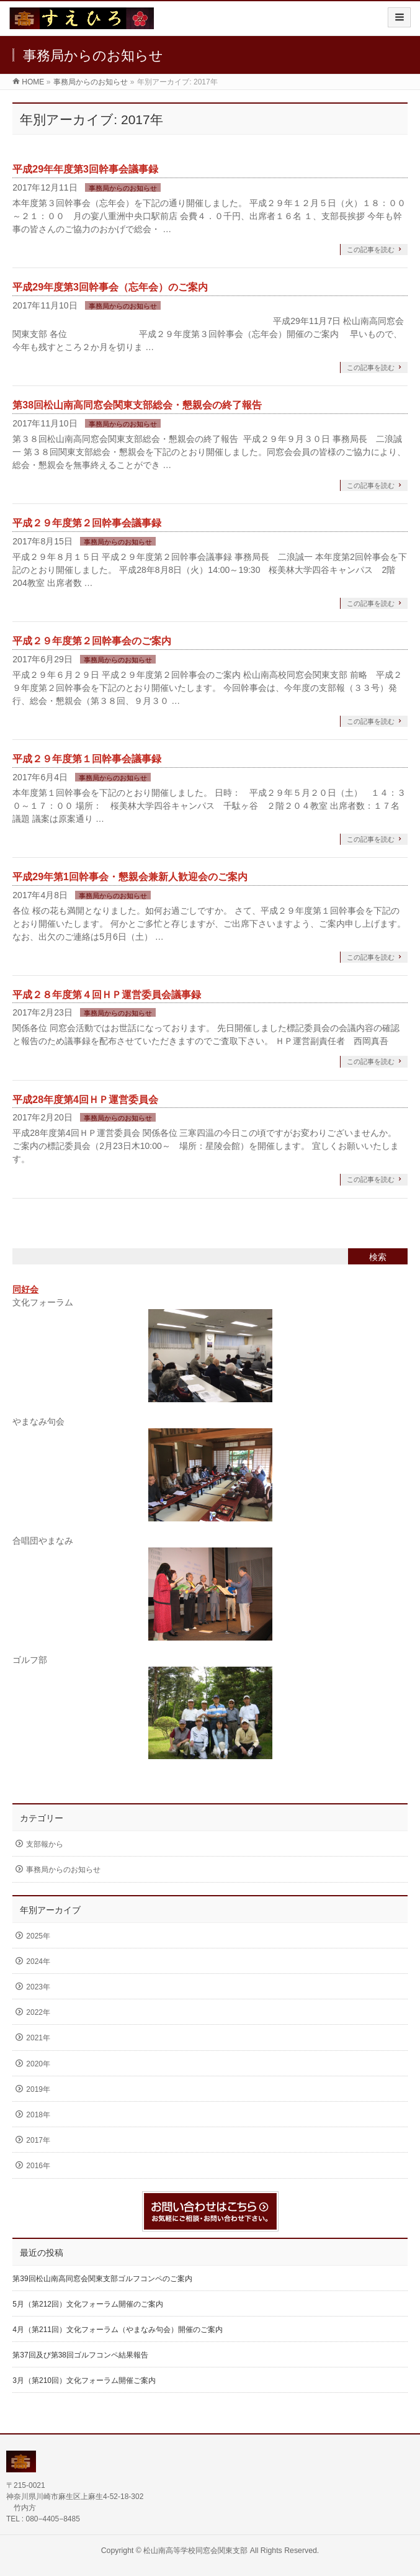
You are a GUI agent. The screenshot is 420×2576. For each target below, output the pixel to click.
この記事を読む (371, 249)
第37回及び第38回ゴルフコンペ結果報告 (80, 2355)
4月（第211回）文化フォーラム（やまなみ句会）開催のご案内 (117, 2329)
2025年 (38, 1936)
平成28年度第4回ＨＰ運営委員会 (85, 1099)
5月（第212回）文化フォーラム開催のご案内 (87, 2304)
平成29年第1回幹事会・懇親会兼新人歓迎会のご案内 (130, 876)
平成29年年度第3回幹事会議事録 (85, 169)
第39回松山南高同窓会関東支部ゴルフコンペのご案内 (102, 2278)
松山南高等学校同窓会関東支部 (195, 2550)
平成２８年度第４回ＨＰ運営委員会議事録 (106, 994)
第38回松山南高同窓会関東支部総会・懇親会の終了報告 (137, 405)
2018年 (38, 2114)
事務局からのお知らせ (123, 188)
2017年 (38, 2140)
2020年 (38, 2064)
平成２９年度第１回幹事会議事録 (86, 759)
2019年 (38, 2089)
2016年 (38, 2165)
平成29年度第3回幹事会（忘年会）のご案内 (110, 287)
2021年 (38, 2037)
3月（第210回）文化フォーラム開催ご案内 (84, 2380)
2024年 (38, 1961)
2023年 (38, 1987)
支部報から (44, 1844)
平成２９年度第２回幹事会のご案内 (91, 641)
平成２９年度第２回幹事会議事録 (86, 523)
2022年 (38, 2012)
